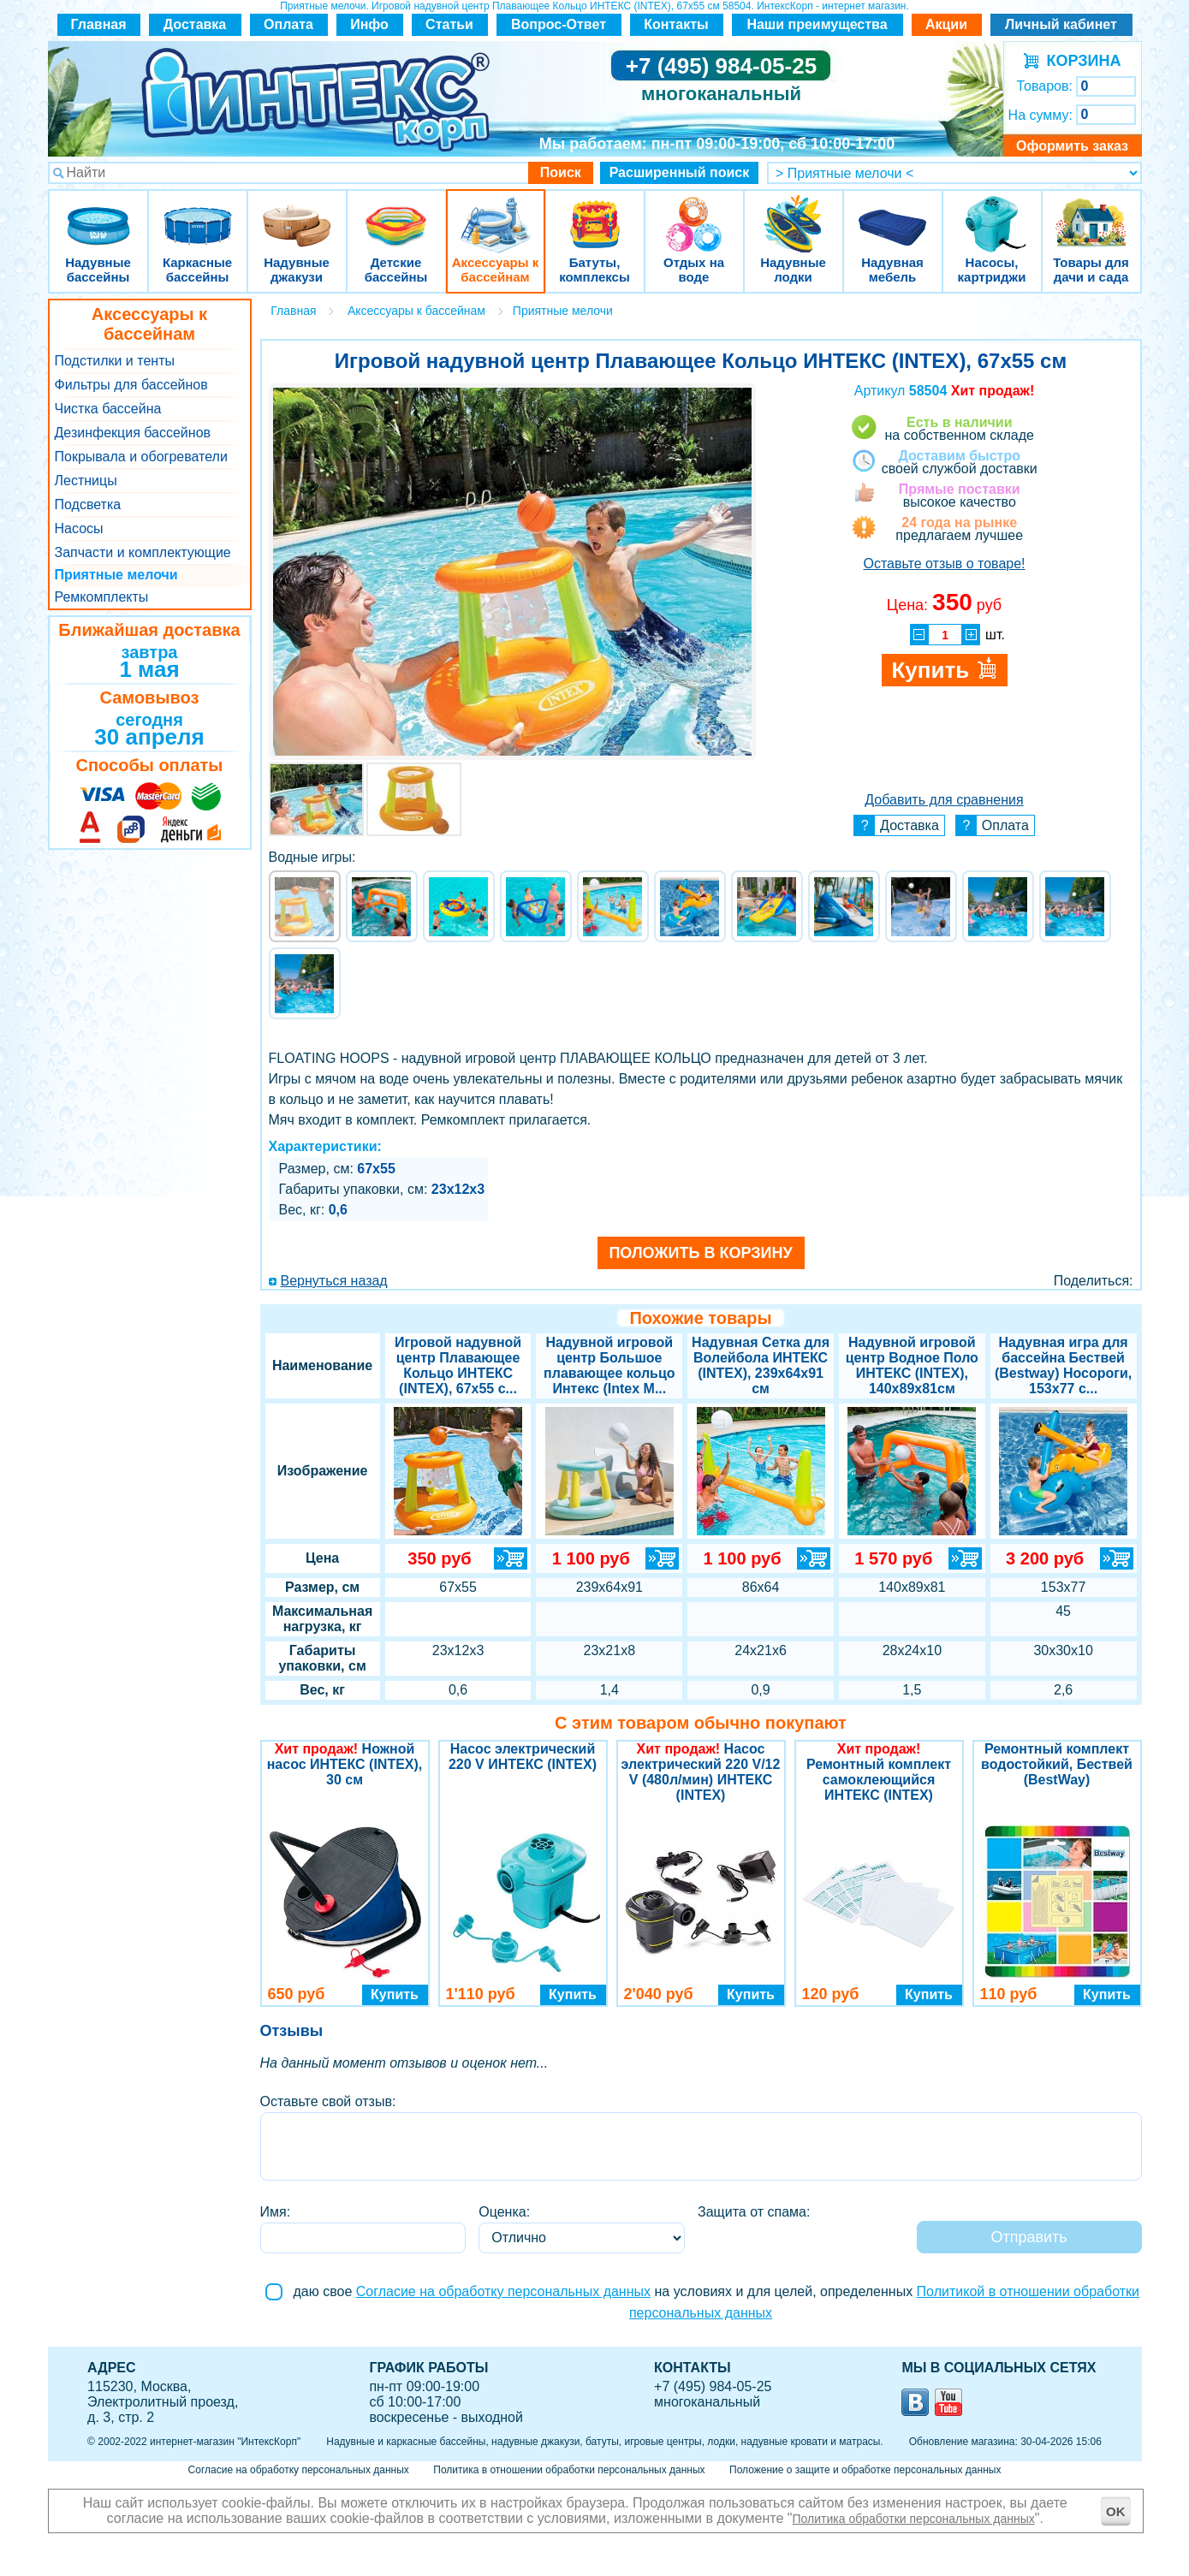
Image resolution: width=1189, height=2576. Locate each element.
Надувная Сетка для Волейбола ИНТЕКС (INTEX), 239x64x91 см (760, 1365)
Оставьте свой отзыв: (328, 2101)
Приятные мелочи (116, 574)
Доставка (195, 24)
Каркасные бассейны (198, 213)
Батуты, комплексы (595, 213)
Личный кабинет (1061, 24)
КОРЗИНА (1079, 60)
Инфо (369, 24)
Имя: (275, 2212)
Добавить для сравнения (944, 799)
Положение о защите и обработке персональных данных (865, 2470)
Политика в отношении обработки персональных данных (568, 2470)
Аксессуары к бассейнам (495, 213)
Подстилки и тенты (115, 360)
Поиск (560, 172)
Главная (98, 24)
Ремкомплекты (102, 597)
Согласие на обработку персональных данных (503, 2291)
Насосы (79, 528)
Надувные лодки (793, 213)
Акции (946, 24)
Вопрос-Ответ (558, 24)
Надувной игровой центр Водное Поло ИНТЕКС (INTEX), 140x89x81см (912, 1365)
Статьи (449, 24)
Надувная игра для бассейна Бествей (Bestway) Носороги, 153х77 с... (1063, 1365)
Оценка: (504, 2212)
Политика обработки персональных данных (914, 2519)
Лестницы (86, 480)
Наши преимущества (816, 24)
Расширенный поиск (679, 172)
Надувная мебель (893, 213)
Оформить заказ (1072, 146)
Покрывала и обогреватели (141, 456)
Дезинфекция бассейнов (133, 432)
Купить (395, 1994)
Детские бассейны (396, 213)
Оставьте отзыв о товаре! (944, 563)
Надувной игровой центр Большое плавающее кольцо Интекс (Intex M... (609, 1365)
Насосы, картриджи (992, 213)
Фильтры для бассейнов (131, 384)
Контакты (676, 24)
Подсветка (88, 504)
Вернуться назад (334, 1280)
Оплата (288, 24)
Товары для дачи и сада (1091, 213)
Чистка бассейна (108, 408)
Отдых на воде (694, 213)
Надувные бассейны (98, 213)
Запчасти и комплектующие (143, 552)
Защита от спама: (754, 2212)
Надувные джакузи (297, 213)
